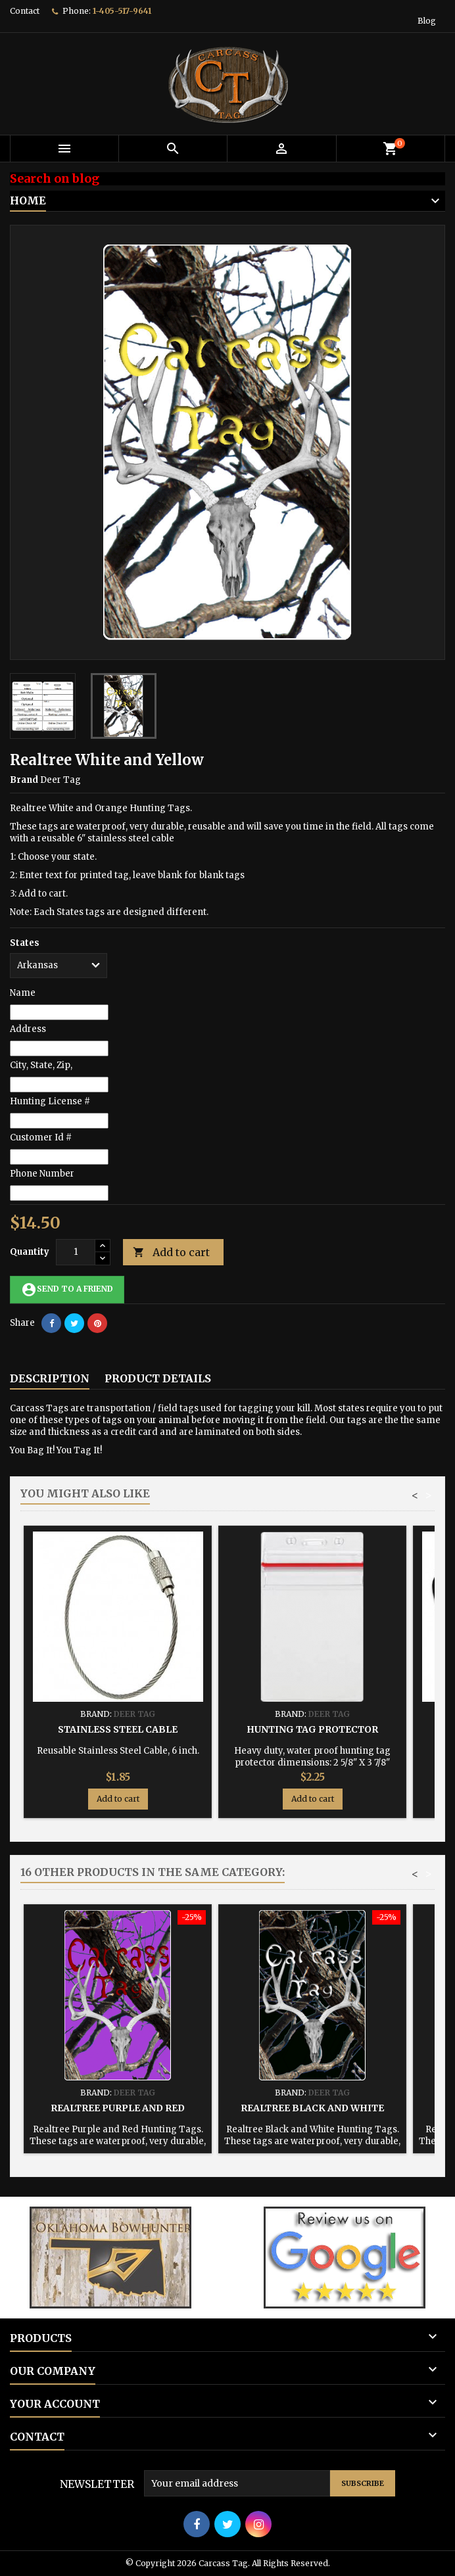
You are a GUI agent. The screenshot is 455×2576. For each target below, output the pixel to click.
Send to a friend (67, 1290)
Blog (427, 21)
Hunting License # (50, 1101)
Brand (24, 779)
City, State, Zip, (41, 1065)
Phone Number (42, 1173)
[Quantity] (75, 1252)
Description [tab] (49, 1378)
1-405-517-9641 (122, 11)
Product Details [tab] (158, 1378)
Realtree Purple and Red (118, 2108)
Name (23, 992)
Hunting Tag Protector (312, 1729)
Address (28, 1029)
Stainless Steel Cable (118, 1729)
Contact (24, 11)
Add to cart (171, 1252)
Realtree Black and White (312, 2108)
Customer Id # (41, 1137)
